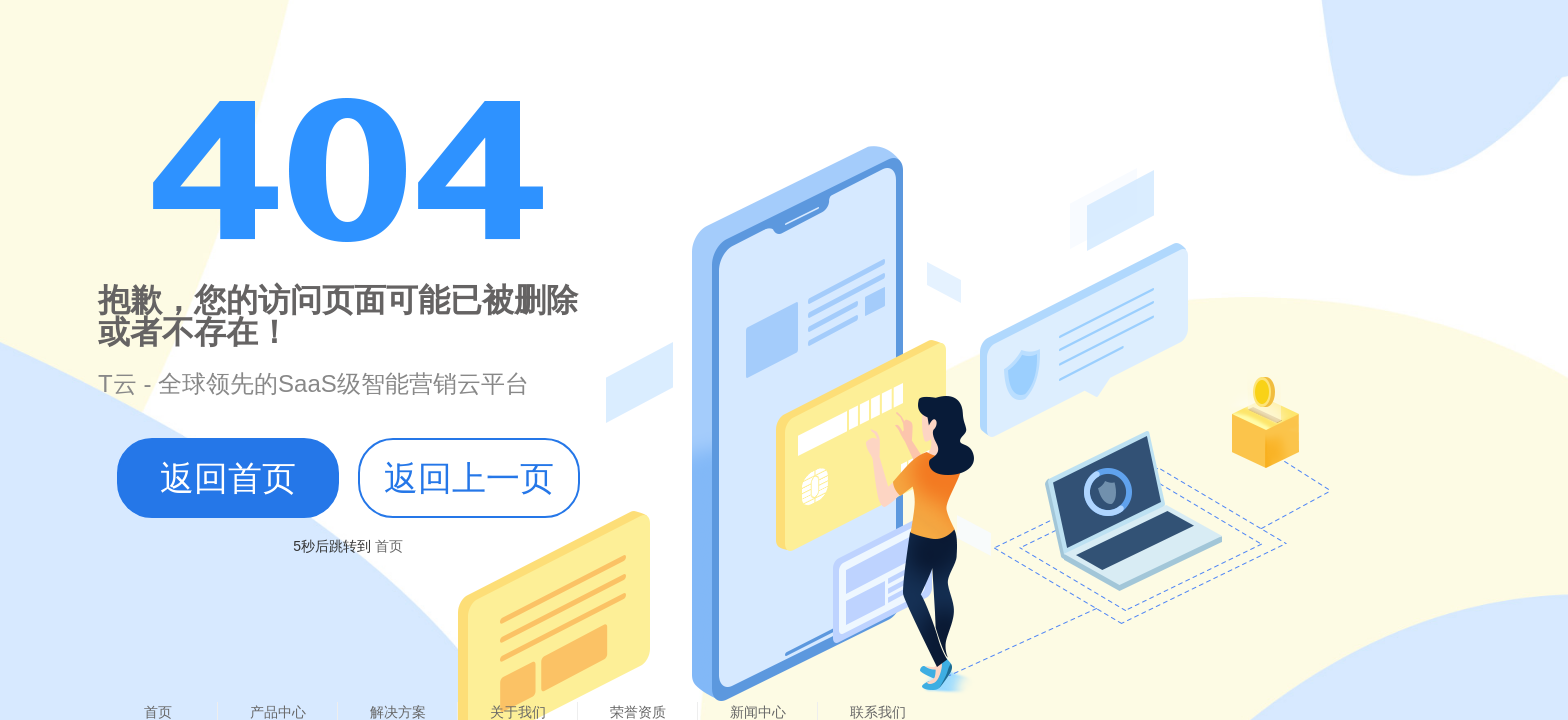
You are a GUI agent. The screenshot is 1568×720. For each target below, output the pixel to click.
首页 (387, 546)
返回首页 (228, 478)
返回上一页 (469, 478)
